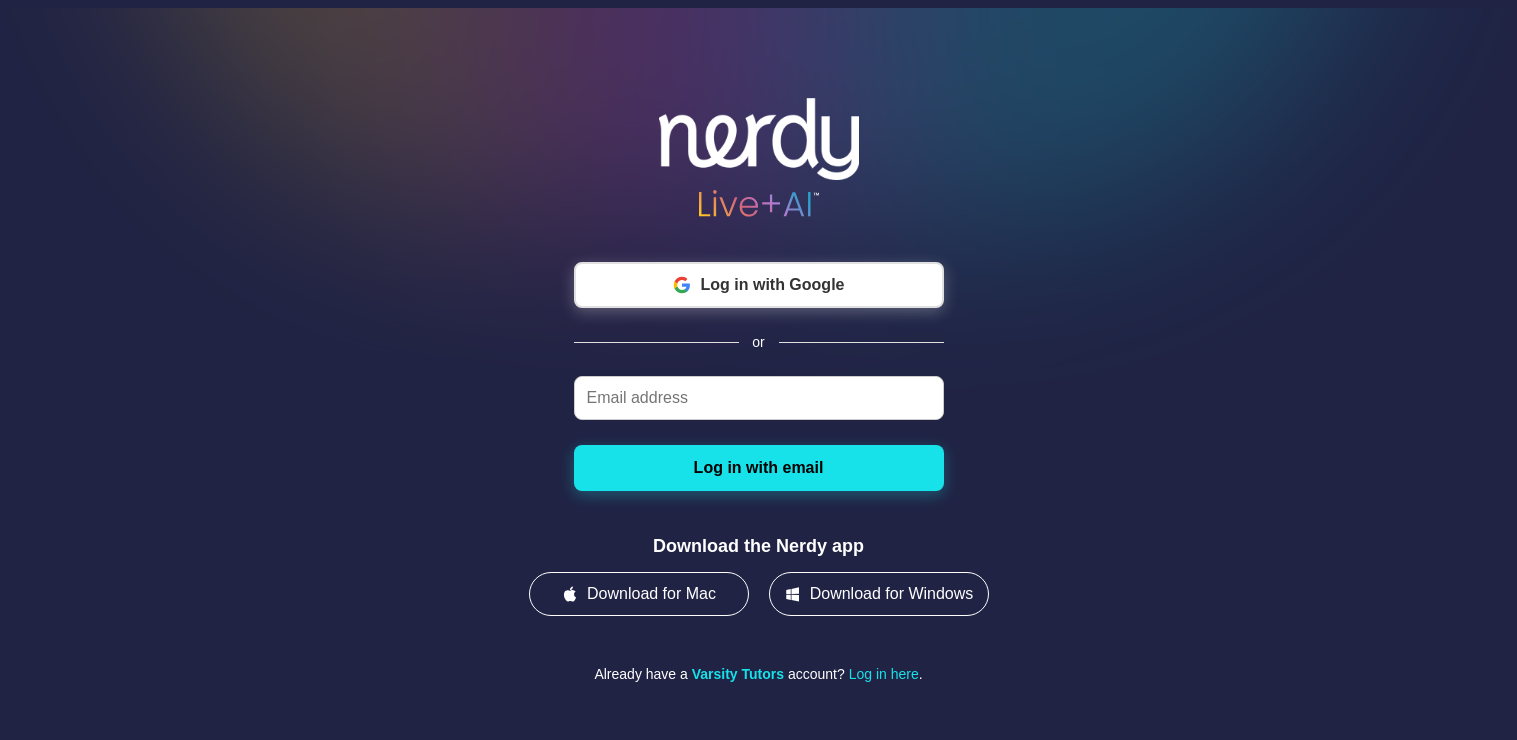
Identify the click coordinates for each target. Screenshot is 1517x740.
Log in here (884, 674)
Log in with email (759, 467)
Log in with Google (759, 285)
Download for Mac (638, 594)
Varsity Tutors (738, 674)
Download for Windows (879, 594)
